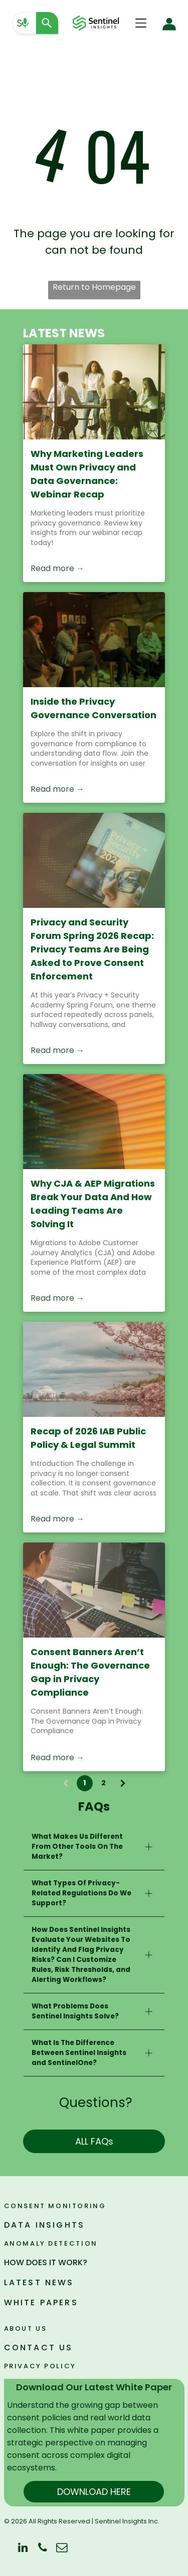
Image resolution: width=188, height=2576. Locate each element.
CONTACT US (38, 2347)
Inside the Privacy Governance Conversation (93, 708)
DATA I (21, 2225)
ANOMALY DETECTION (51, 2243)
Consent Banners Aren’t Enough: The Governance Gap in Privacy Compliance (90, 1672)
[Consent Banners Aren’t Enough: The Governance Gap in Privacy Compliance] (94, 1590)
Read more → (57, 568)
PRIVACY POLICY (40, 2366)
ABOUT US (25, 2328)
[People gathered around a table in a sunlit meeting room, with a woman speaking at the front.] (94, 391)
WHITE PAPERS (41, 2302)
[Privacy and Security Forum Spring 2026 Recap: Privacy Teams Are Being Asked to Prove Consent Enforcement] (94, 860)
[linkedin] (23, 2548)
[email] (62, 2548)
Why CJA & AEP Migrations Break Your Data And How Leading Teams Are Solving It (93, 1203)
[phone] (42, 2548)
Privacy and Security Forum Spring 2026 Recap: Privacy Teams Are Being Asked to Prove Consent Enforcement (92, 949)
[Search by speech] (25, 23)
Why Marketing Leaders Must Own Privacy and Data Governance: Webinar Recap (87, 473)
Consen (22, 2206)
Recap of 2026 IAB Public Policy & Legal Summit (88, 1438)
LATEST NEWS (39, 2282)
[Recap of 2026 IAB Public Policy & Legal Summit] (94, 1369)
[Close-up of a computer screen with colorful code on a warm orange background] (94, 1121)
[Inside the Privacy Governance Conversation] (94, 639)
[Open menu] (140, 23)
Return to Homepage (94, 287)
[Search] (48, 23)
